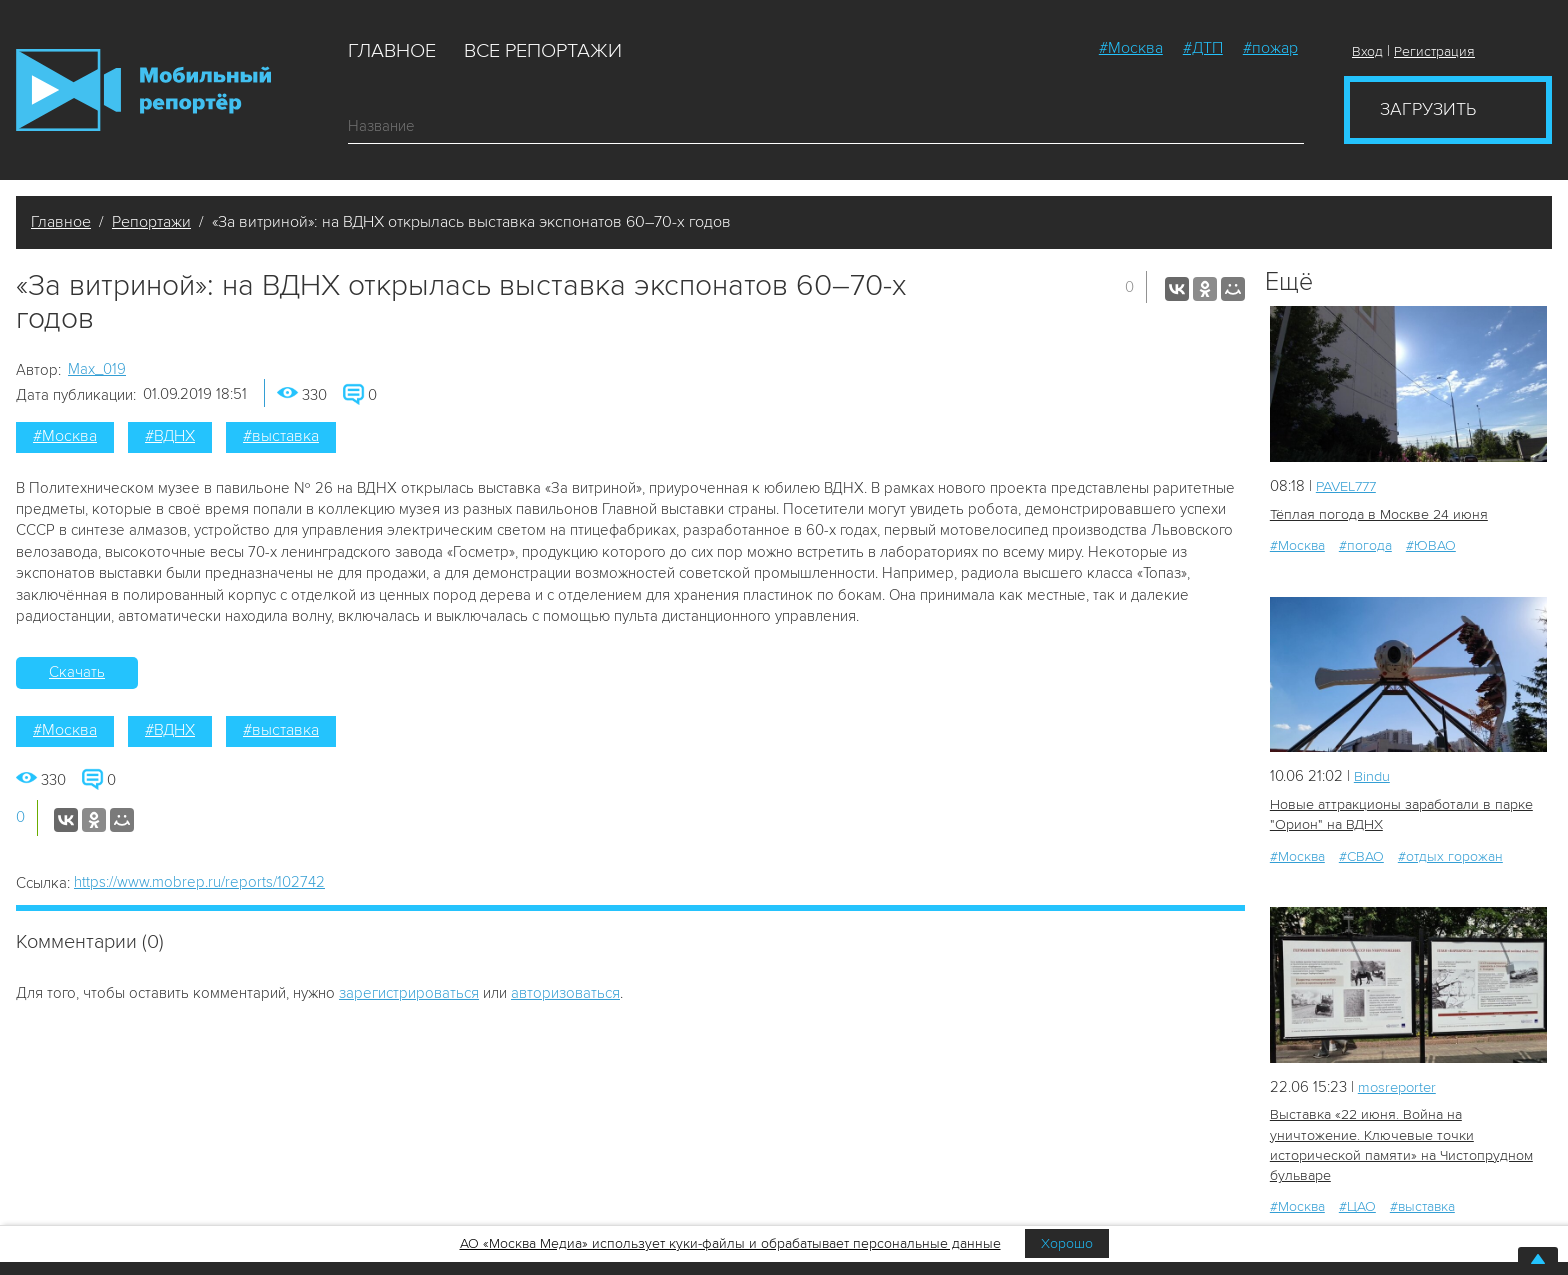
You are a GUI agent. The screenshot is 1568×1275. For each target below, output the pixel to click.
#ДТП (1203, 48)
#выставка (281, 436)
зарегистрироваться (409, 993)
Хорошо (1067, 1243)
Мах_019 (97, 369)
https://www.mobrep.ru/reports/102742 (199, 882)
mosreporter (1399, 1085)
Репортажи (151, 222)
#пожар (1270, 48)
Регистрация (1434, 51)
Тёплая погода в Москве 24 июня (1378, 513)
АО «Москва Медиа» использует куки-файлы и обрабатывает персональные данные (730, 1243)
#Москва (1131, 48)
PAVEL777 (1349, 486)
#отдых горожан (1450, 854)
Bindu (1372, 775)
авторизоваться (565, 993)
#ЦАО (1357, 1203)
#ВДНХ (170, 436)
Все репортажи (543, 51)
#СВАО (1361, 854)
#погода (1365, 544)
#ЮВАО (1431, 544)
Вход (1367, 51)
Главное (392, 51)
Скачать (77, 672)
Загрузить (1428, 109)
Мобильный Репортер (143, 90)
